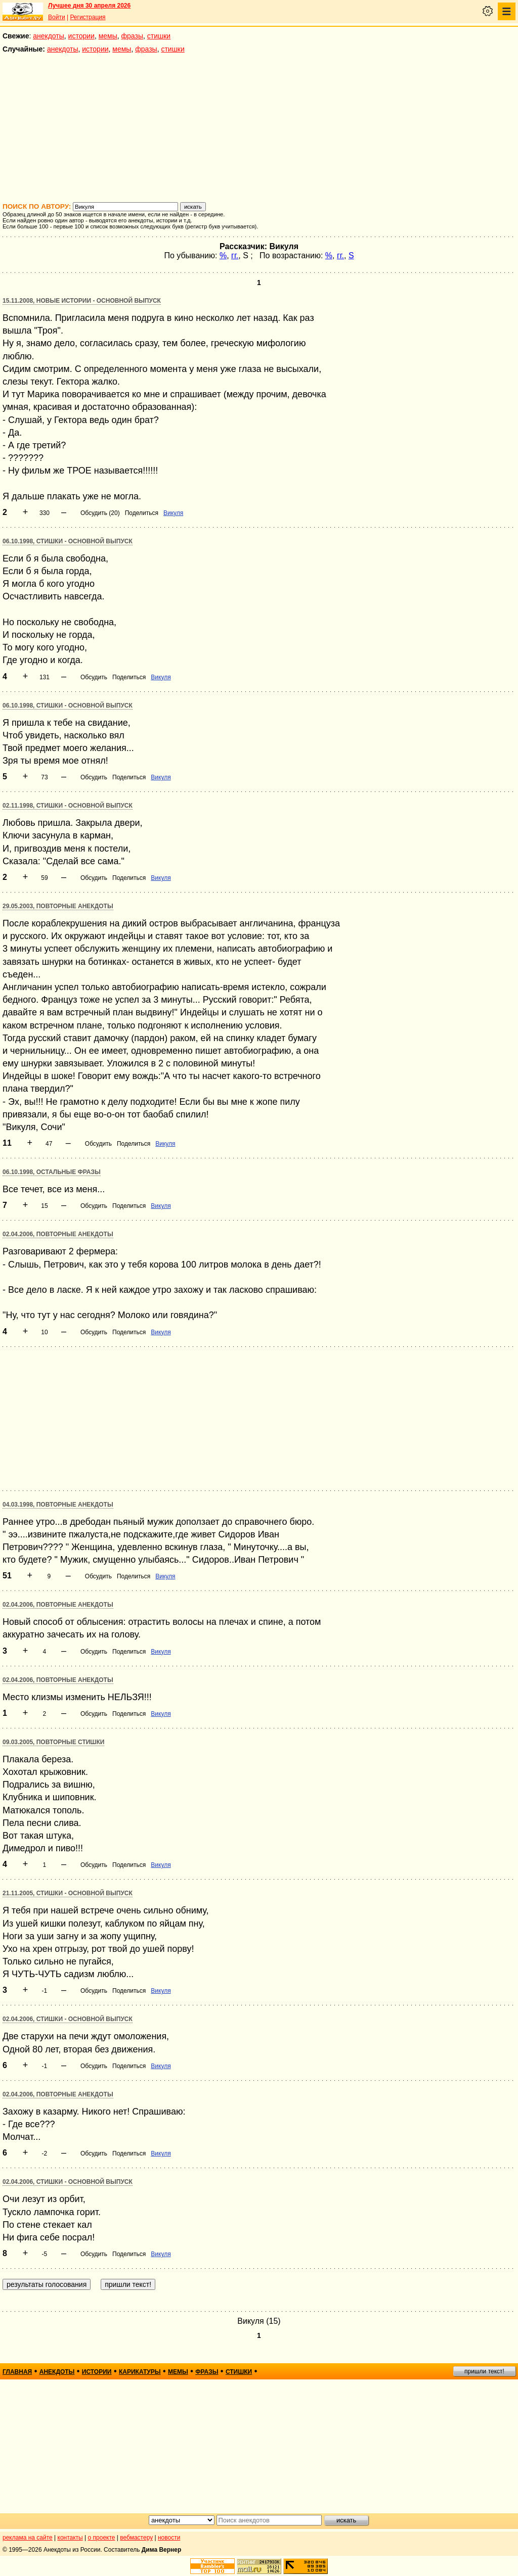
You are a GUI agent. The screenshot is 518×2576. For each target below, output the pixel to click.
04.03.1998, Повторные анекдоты (58, 1504)
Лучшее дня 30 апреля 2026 (89, 5)
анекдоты (48, 36)
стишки (158, 36)
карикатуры (140, 2371)
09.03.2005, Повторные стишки (53, 1742)
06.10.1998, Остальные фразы (52, 1172)
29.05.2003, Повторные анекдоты (58, 906)
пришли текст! (484, 2371)
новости (169, 2537)
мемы (108, 36)
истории (81, 36)
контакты (70, 2537)
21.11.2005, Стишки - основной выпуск (68, 1893)
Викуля (173, 513)
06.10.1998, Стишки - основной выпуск (68, 541)
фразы (132, 36)
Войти (56, 17)
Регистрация (87, 17)
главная (17, 2371)
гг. (234, 255)
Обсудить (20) (100, 513)
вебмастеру (136, 2537)
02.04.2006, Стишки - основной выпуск (68, 2019)
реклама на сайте (28, 2537)
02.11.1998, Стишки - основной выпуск (68, 805)
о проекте (101, 2537)
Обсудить (93, 677)
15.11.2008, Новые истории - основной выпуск (82, 300)
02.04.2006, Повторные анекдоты (58, 1234)
